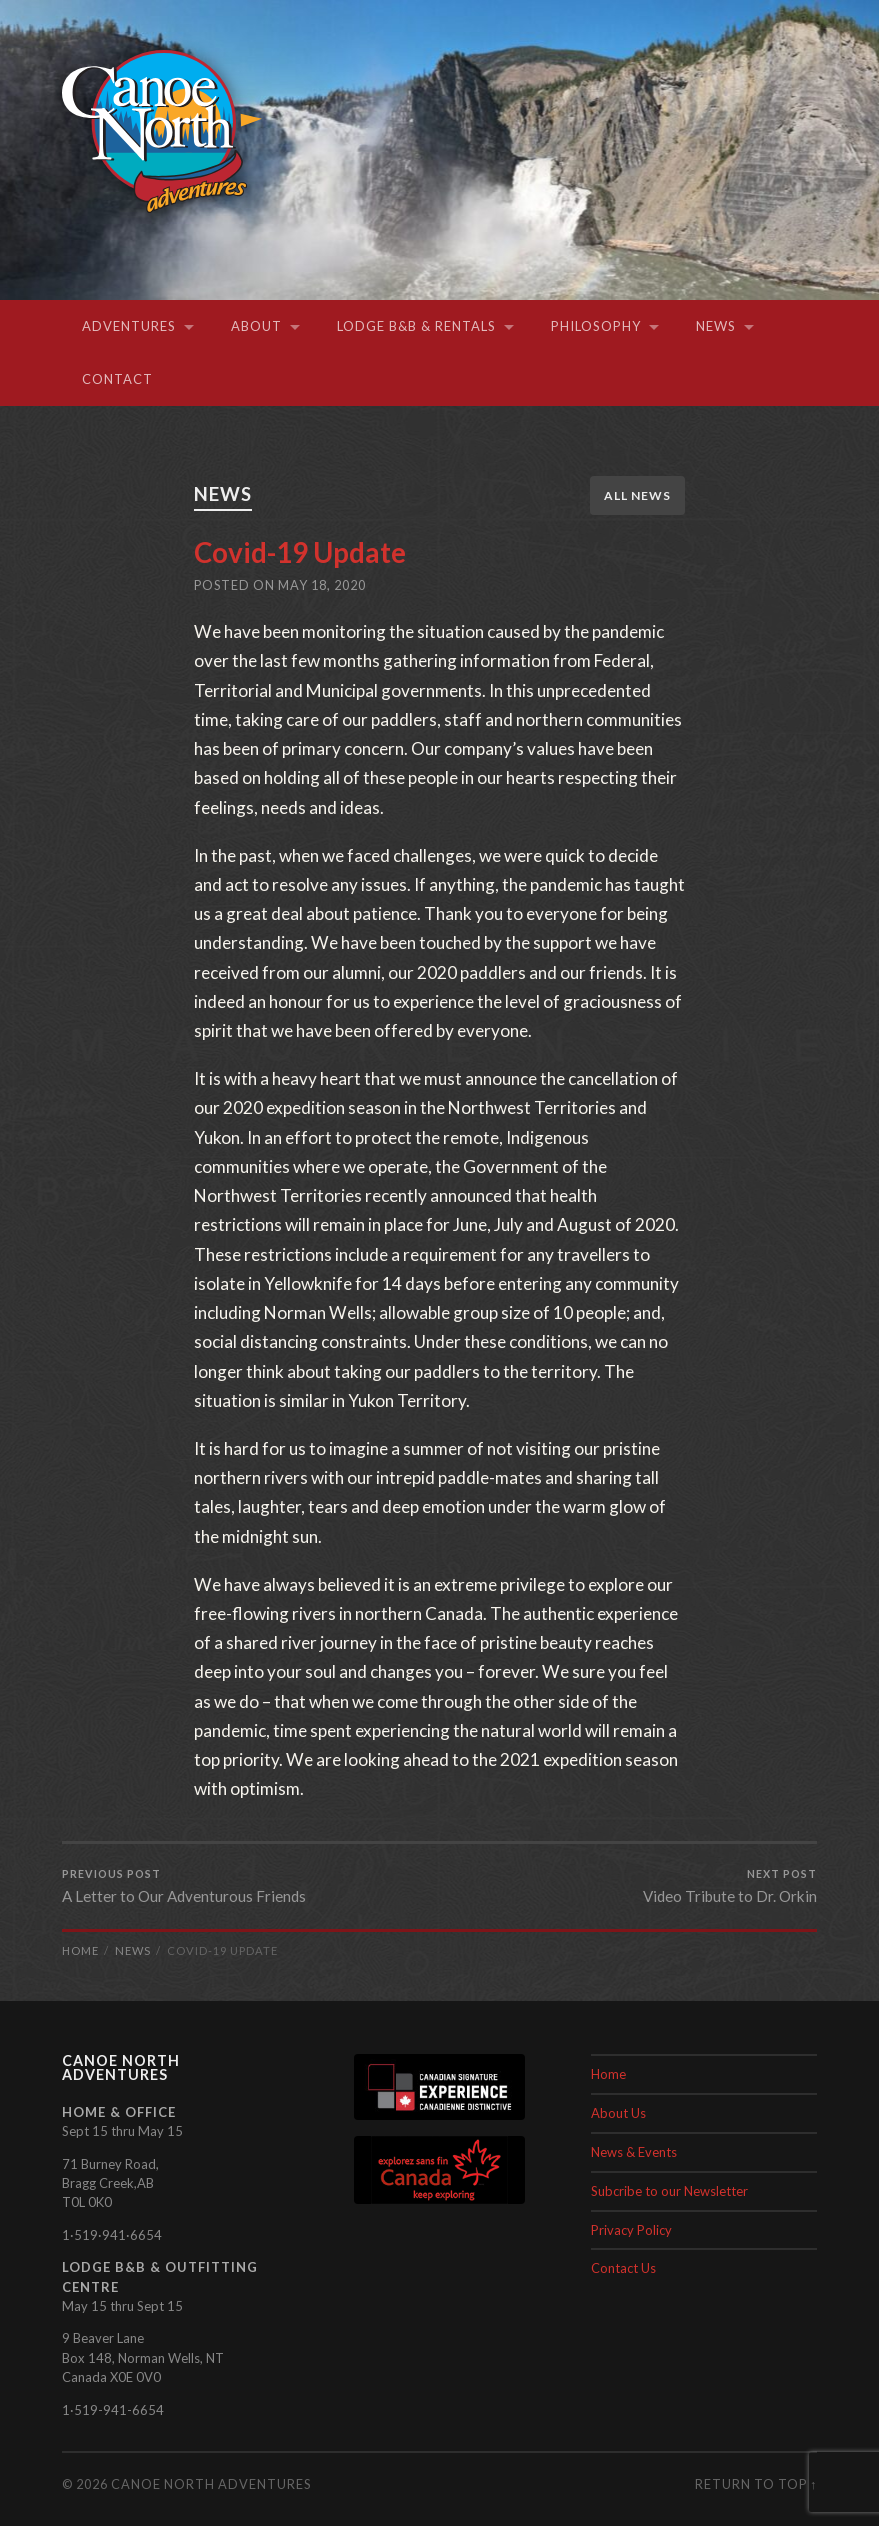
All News (637, 495)
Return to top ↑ (756, 2484)
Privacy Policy (631, 2230)
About (256, 326)
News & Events (634, 2152)
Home (608, 2074)
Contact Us (623, 2268)
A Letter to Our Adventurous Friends (184, 1886)
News (716, 326)
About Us (618, 2113)
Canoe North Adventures (211, 2484)
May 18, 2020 (322, 584)
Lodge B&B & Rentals (416, 326)
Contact (117, 379)
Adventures (129, 326)
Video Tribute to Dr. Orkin (730, 1886)
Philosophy (596, 326)
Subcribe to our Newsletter (669, 2191)
